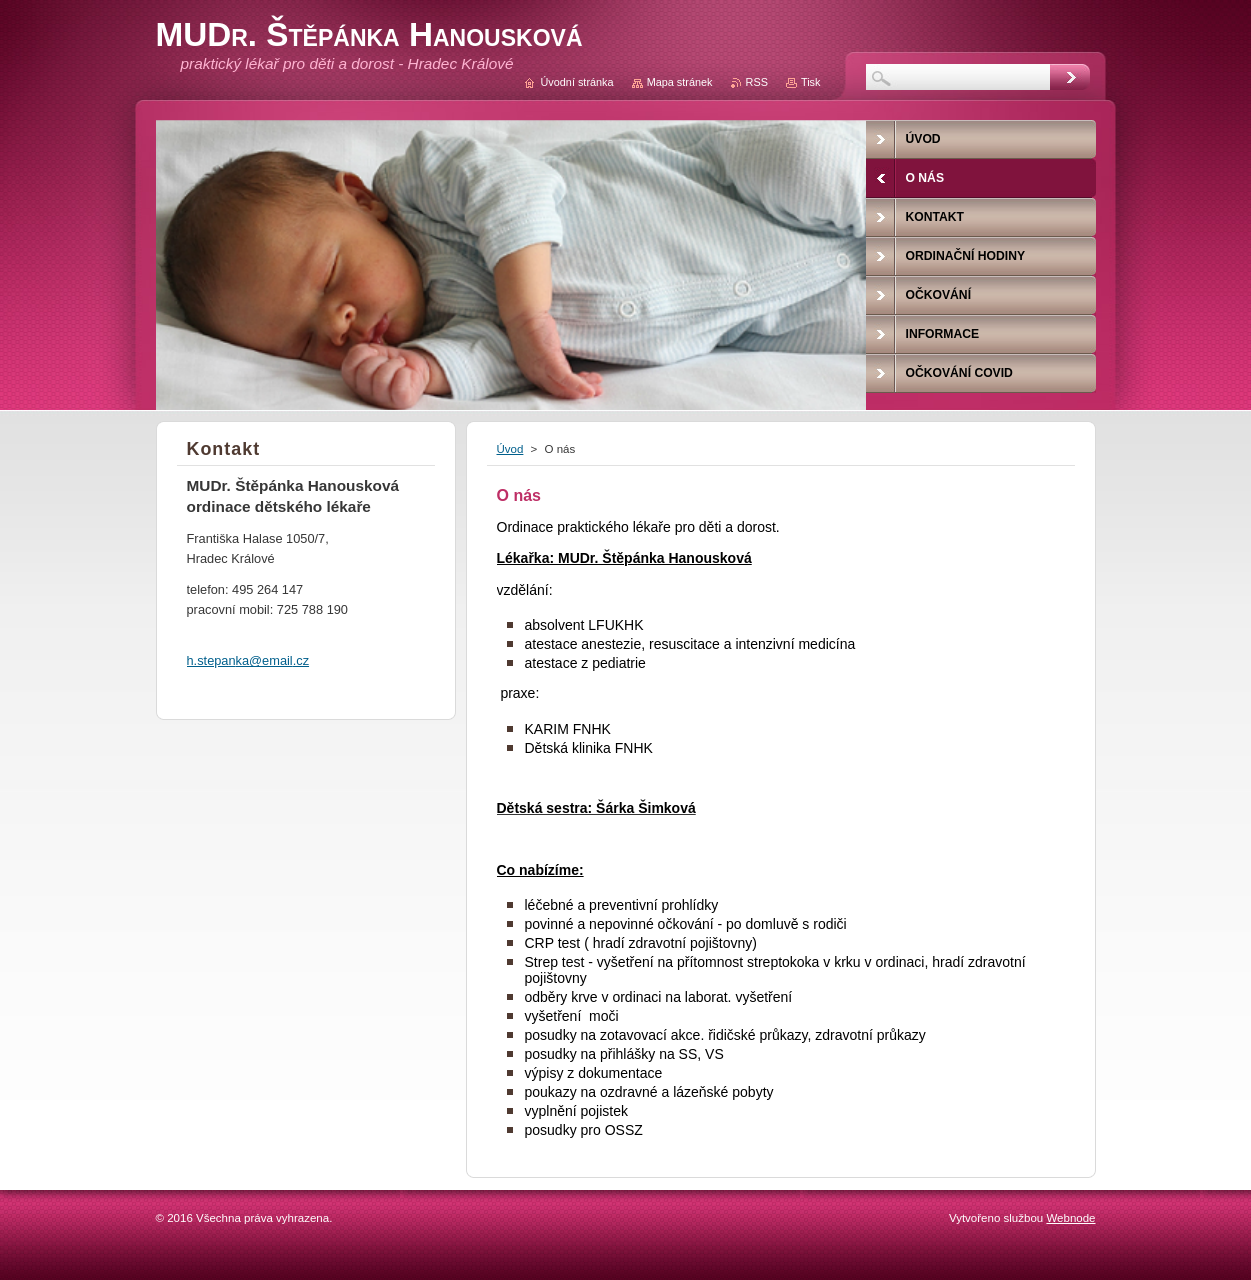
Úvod (510, 449)
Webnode (1070, 1218)
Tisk (811, 82)
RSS (757, 82)
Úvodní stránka (576, 82)
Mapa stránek (680, 82)
